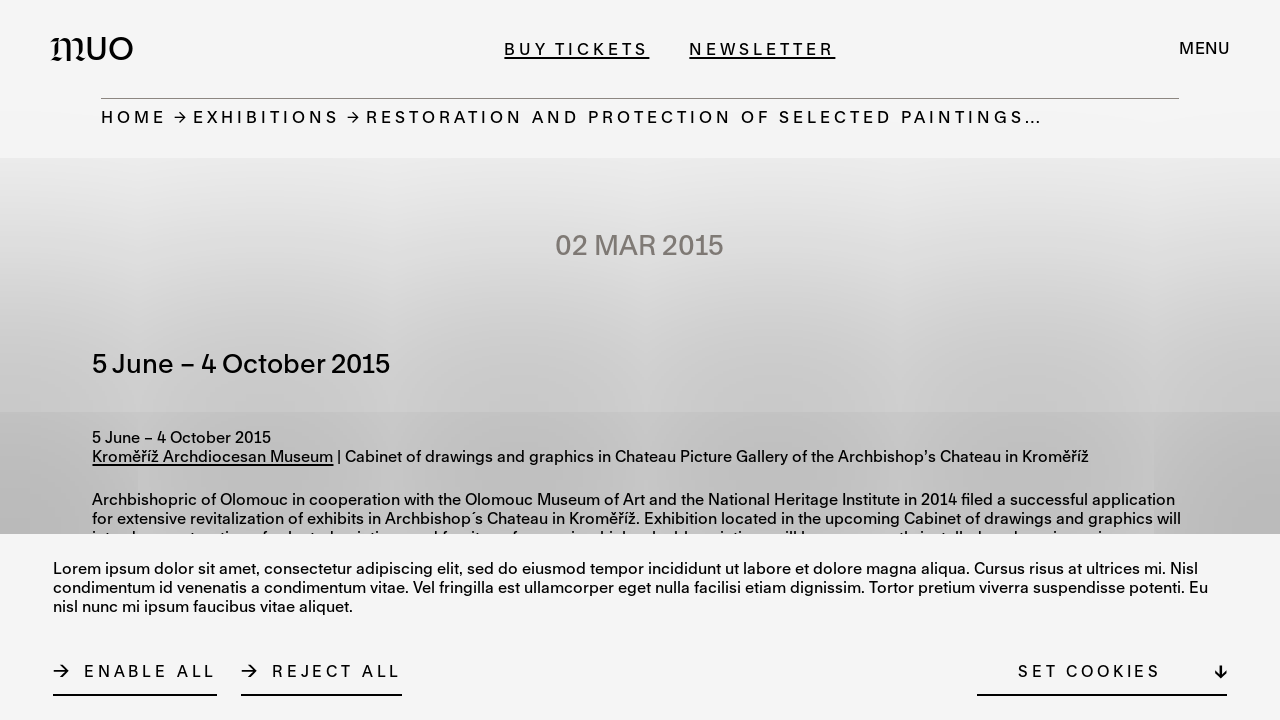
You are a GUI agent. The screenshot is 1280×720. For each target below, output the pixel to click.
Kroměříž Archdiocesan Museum (212, 456)
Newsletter (762, 48)
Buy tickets (576, 48)
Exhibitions (266, 116)
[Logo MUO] (98, 48)
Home (134, 116)
